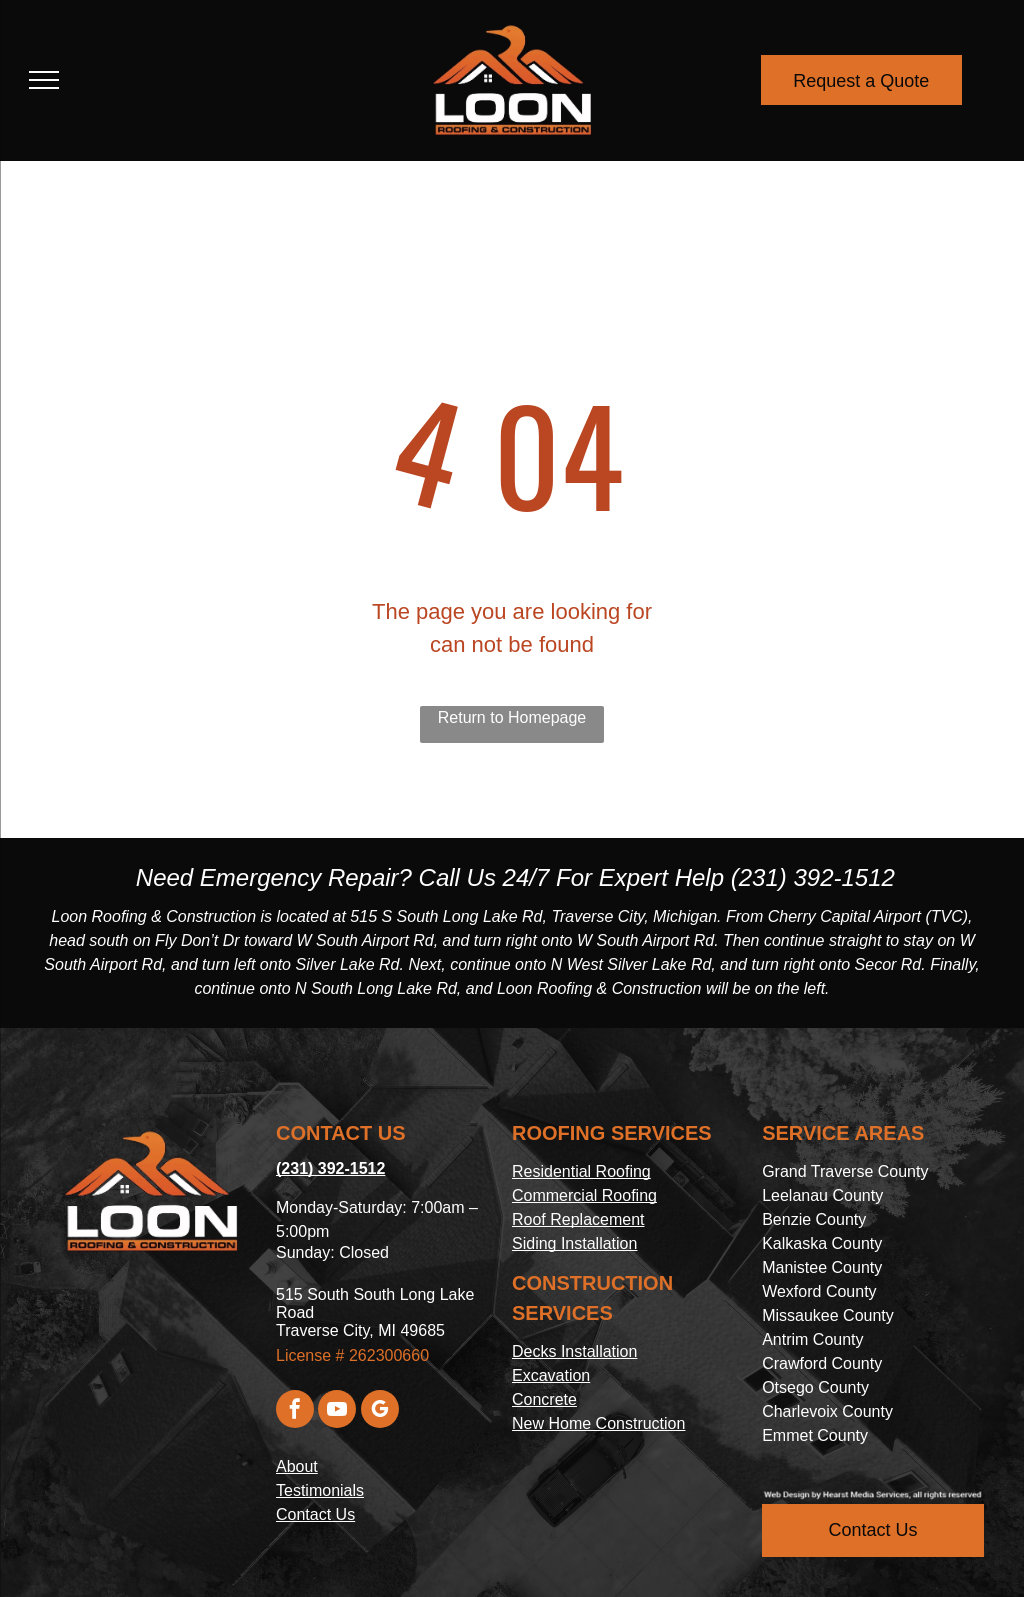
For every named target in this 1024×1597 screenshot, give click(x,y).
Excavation (551, 1375)
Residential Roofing (581, 1171)
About (297, 1466)
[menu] (44, 80)
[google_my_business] (380, 1411)
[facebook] (295, 1411)
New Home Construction (598, 1423)
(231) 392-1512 (813, 877)
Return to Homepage (512, 717)
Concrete (544, 1399)
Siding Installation (574, 1243)
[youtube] (337, 1411)
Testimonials (320, 1490)
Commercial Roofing (584, 1195)
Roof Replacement (578, 1219)
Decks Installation (574, 1351)
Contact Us (315, 1514)
